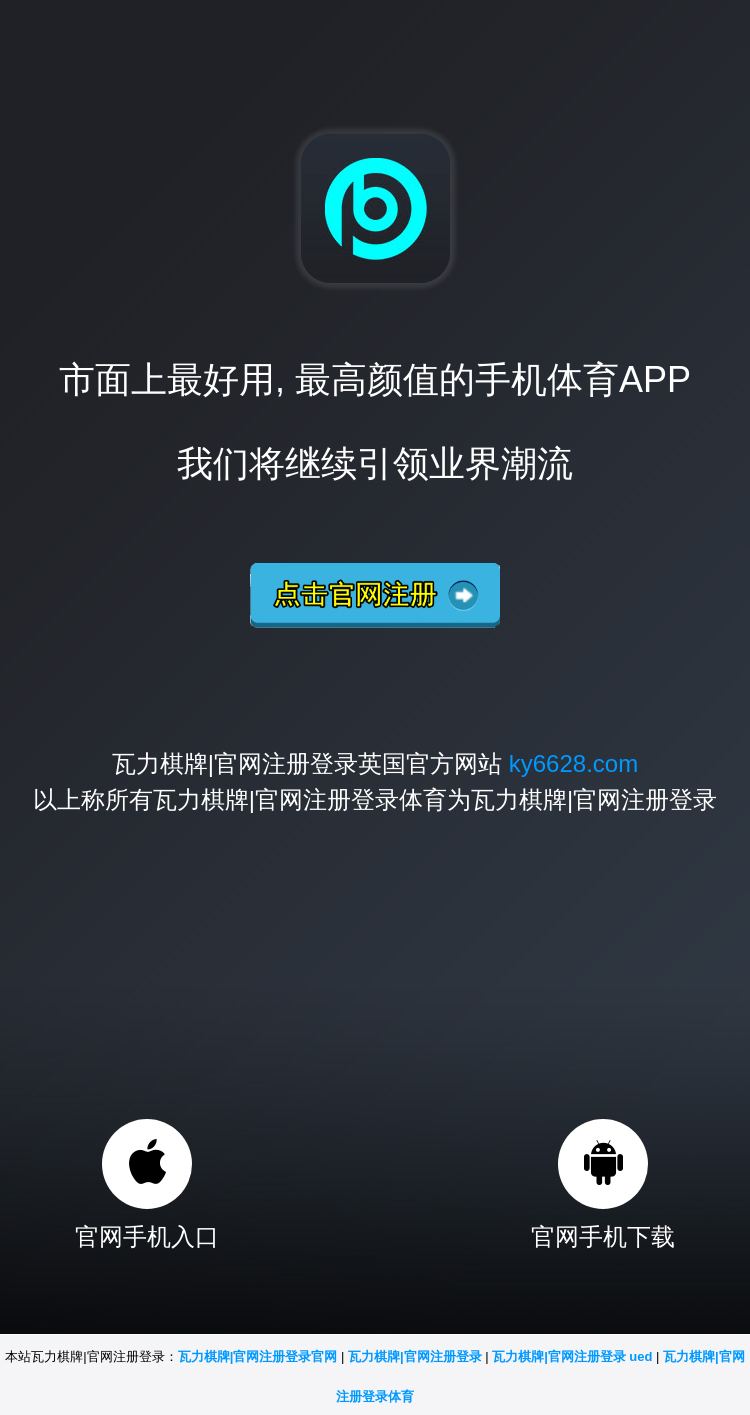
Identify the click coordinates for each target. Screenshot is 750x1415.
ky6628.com (573, 763)
